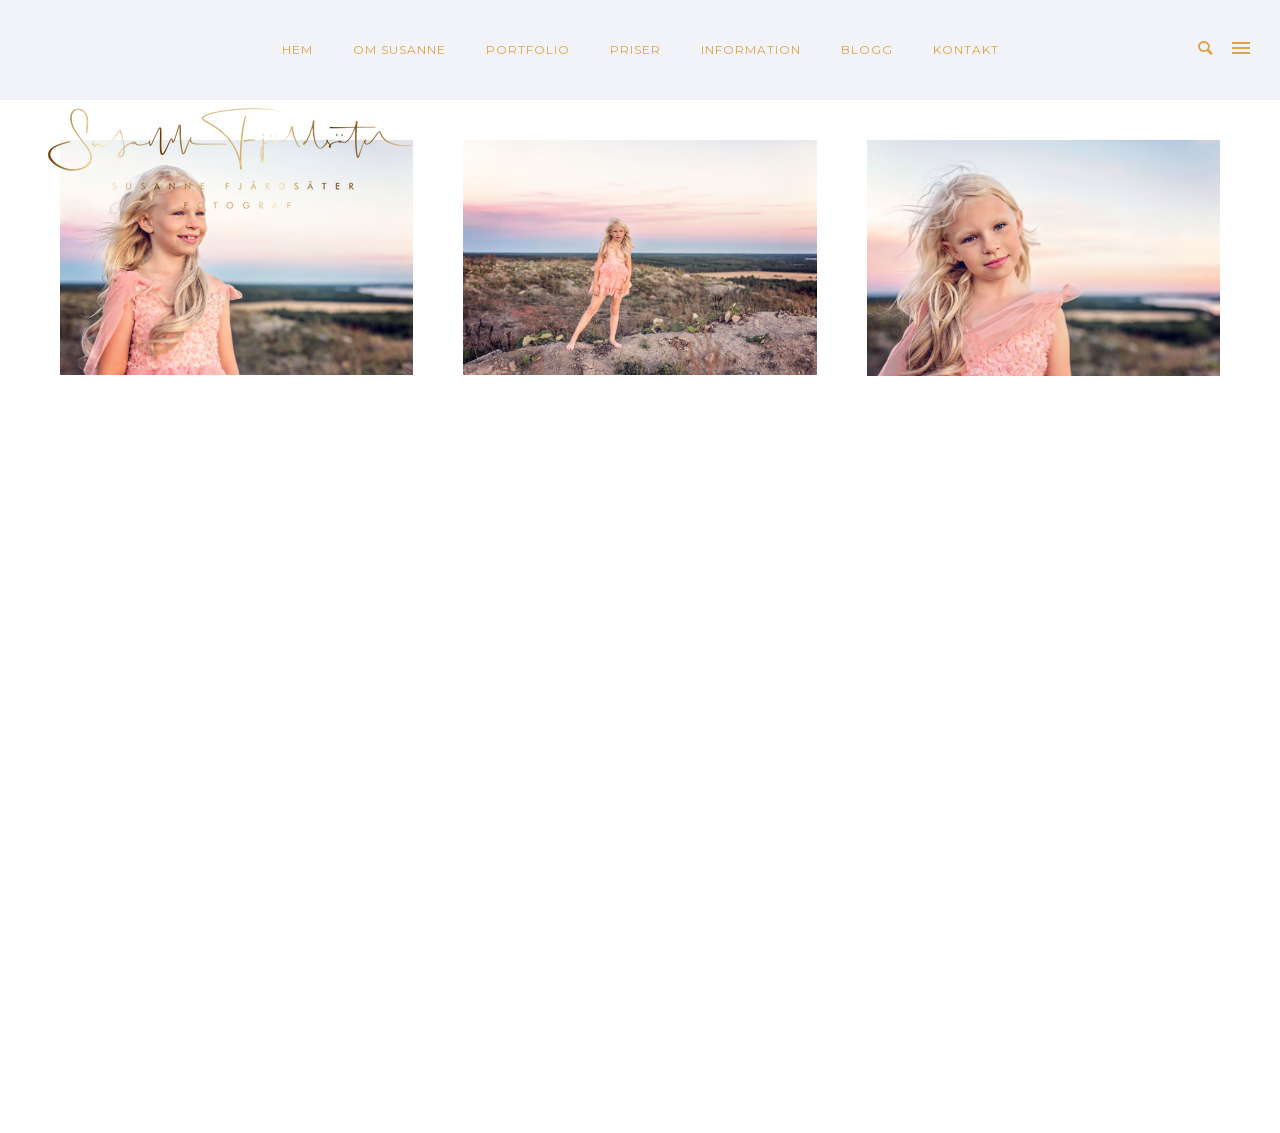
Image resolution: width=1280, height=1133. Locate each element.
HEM (297, 49)
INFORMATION (751, 49)
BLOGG (867, 49)
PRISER (635, 49)
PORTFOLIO (528, 49)
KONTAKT (966, 49)
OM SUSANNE (399, 49)
